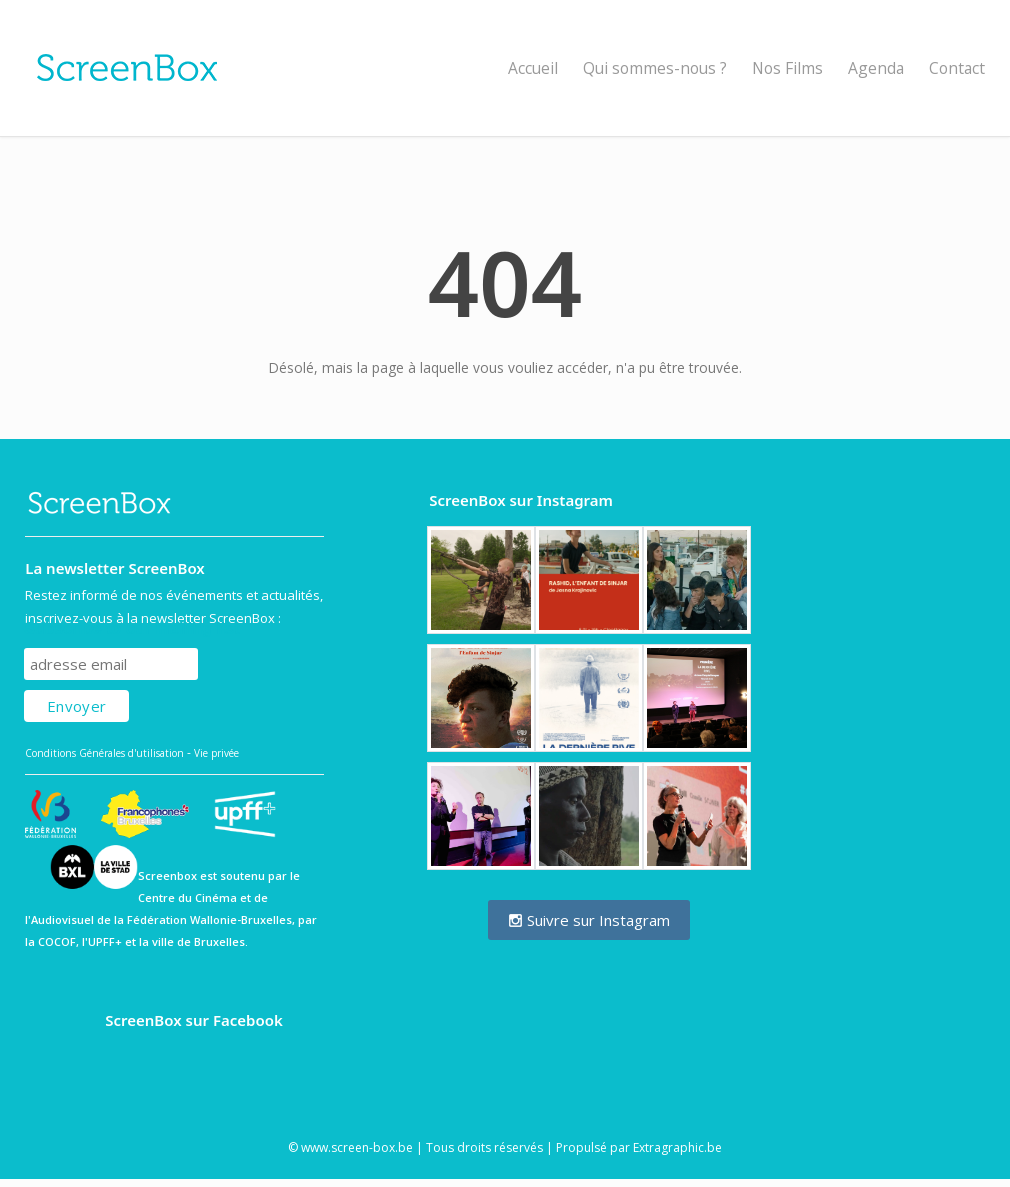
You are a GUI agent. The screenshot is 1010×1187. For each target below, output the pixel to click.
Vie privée (216, 753)
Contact (957, 68)
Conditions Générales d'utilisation (104, 753)
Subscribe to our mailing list (131, 628)
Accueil (533, 68)
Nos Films (787, 68)
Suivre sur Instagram (589, 920)
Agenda (876, 68)
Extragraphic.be (677, 1147)
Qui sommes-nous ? (655, 68)
